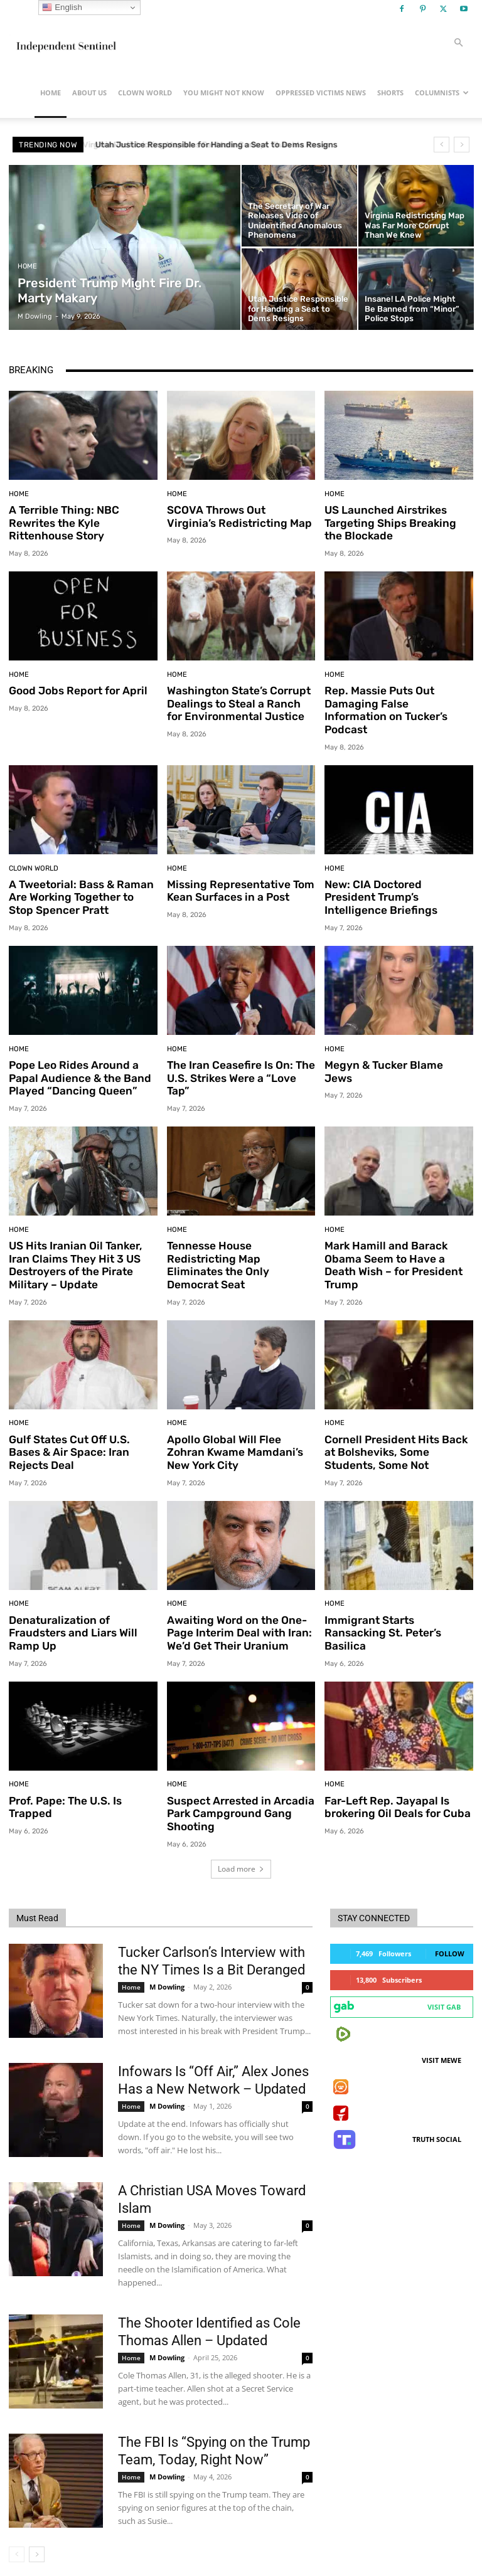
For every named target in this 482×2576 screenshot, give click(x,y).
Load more (241, 1851)
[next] (461, 144)
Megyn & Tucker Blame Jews (398, 1050)
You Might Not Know (223, 92)
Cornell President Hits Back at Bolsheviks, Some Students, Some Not (394, 1436)
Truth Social (436, 2121)
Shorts (390, 92)
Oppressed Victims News (321, 92)
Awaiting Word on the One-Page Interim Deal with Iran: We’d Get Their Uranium (238, 1616)
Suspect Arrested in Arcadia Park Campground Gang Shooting (239, 1796)
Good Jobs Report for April (76, 690)
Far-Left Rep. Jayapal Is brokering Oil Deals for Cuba (396, 1789)
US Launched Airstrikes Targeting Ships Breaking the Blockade (398, 523)
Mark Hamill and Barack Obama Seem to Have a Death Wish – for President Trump (392, 1249)
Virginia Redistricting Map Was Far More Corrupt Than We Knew (215, 144)
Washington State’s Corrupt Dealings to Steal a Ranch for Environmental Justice (238, 703)
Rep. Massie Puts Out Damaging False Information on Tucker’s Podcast (396, 703)
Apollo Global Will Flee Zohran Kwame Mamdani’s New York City (234, 1436)
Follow (449, 1936)
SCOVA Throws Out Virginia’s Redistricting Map (240, 516)
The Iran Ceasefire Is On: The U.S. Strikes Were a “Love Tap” (240, 1063)
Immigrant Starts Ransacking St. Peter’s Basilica (381, 1616)
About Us (89, 92)
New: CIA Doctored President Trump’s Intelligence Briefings (379, 883)
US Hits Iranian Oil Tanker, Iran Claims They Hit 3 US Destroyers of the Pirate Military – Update (74, 1249)
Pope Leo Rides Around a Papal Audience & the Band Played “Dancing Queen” (79, 1063)
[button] (458, 43)
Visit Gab (444, 1989)
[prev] (441, 144)
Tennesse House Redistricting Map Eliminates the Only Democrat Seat (240, 1243)
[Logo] (65, 43)
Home (50, 92)
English (62, 8)
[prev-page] (16, 2537)
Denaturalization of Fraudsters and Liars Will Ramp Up (72, 1616)
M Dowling (167, 1969)
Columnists (442, 92)
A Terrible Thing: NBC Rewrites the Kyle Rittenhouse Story (63, 523)
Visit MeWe (441, 2042)
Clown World (145, 92)
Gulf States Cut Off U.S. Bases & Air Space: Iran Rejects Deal (69, 1436)
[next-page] (37, 2537)
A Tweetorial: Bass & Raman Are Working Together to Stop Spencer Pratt (80, 883)
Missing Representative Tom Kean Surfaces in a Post (238, 876)
